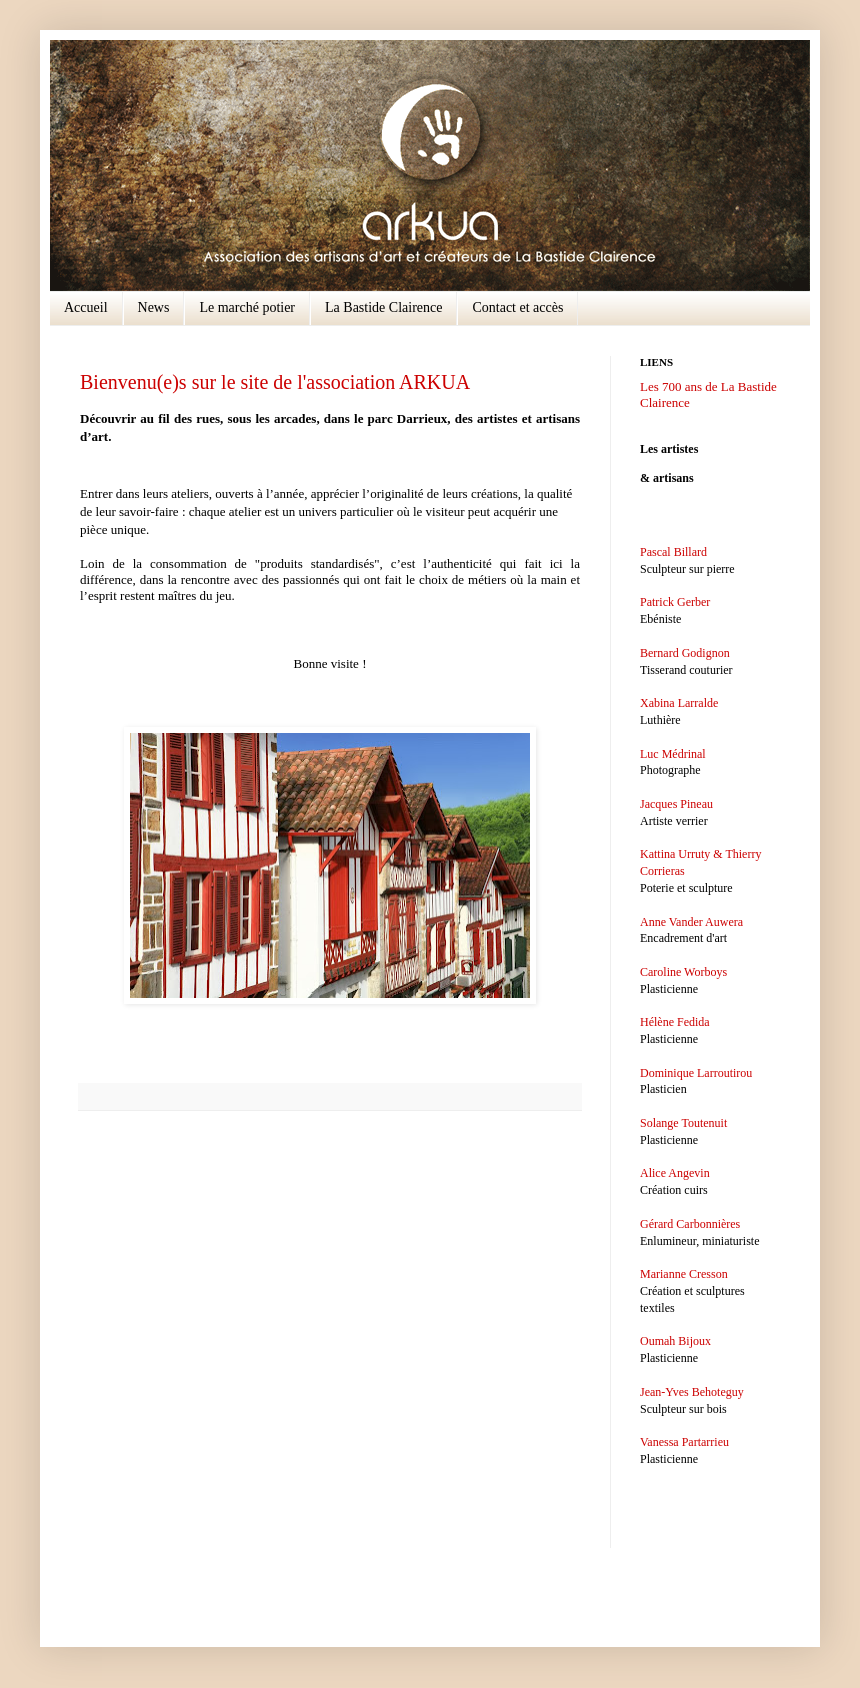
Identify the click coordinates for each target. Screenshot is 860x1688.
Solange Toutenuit (683, 1123)
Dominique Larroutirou (696, 1073)
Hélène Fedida (675, 1022)
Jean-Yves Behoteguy (692, 1392)
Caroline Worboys (683, 972)
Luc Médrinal (673, 754)
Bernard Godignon (685, 653)
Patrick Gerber (675, 602)
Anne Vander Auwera (691, 922)
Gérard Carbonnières (690, 1224)
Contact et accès (517, 307)
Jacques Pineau (676, 804)
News (154, 307)
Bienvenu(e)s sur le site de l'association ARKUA (275, 382)
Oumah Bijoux (675, 1341)
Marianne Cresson (684, 1274)
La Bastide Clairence (383, 307)
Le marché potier (247, 307)
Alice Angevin (675, 1173)
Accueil (86, 307)
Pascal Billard (673, 552)
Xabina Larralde (679, 703)
